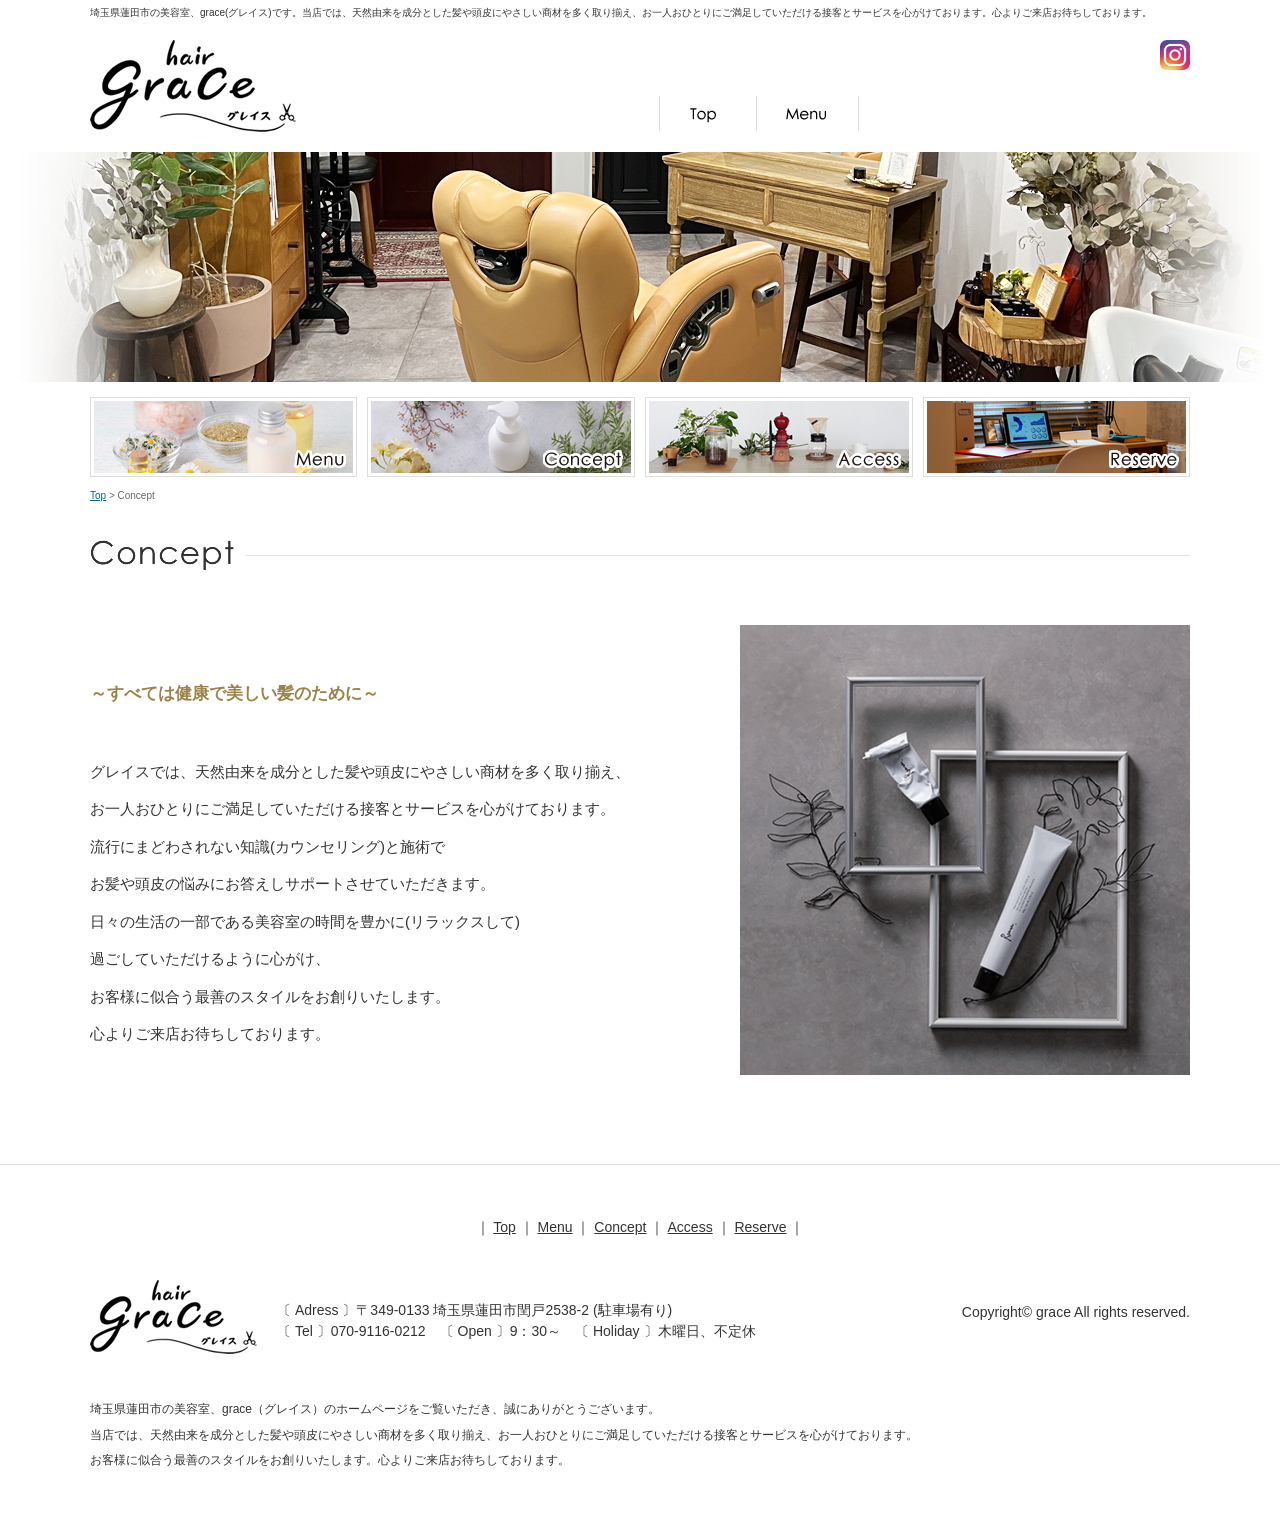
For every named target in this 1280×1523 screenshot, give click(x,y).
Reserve (1139, 113)
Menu (808, 113)
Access (1035, 113)
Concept (920, 113)
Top (708, 113)
